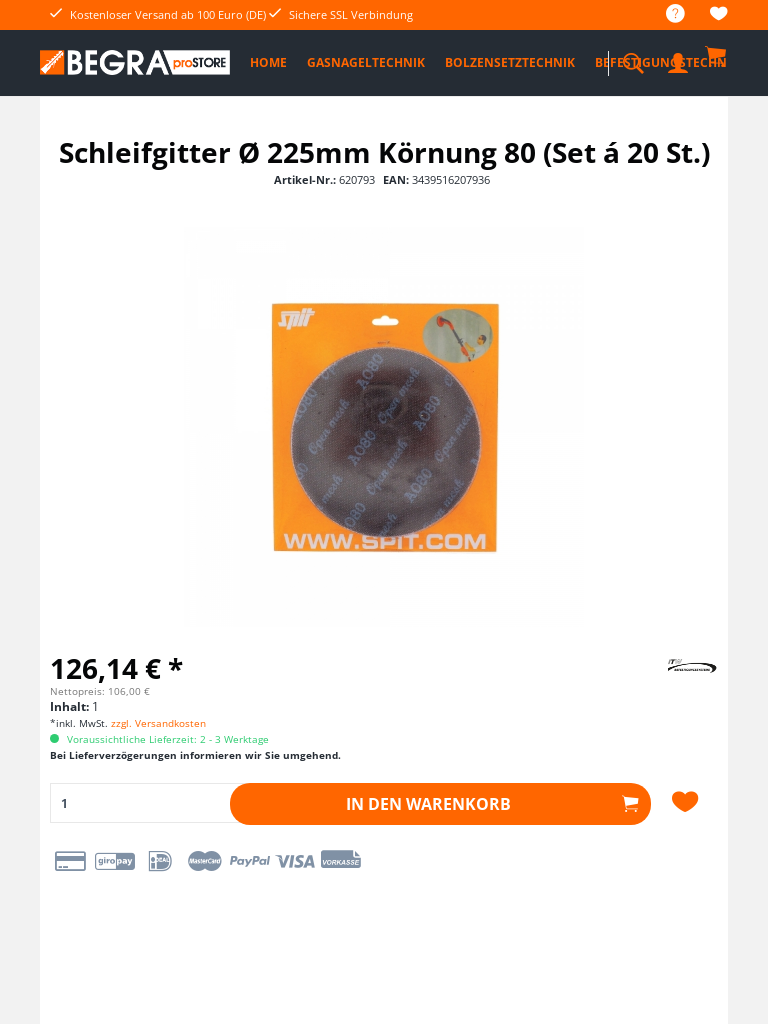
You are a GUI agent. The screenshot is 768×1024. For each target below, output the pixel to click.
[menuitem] (665, 14)
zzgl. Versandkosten (158, 723)
